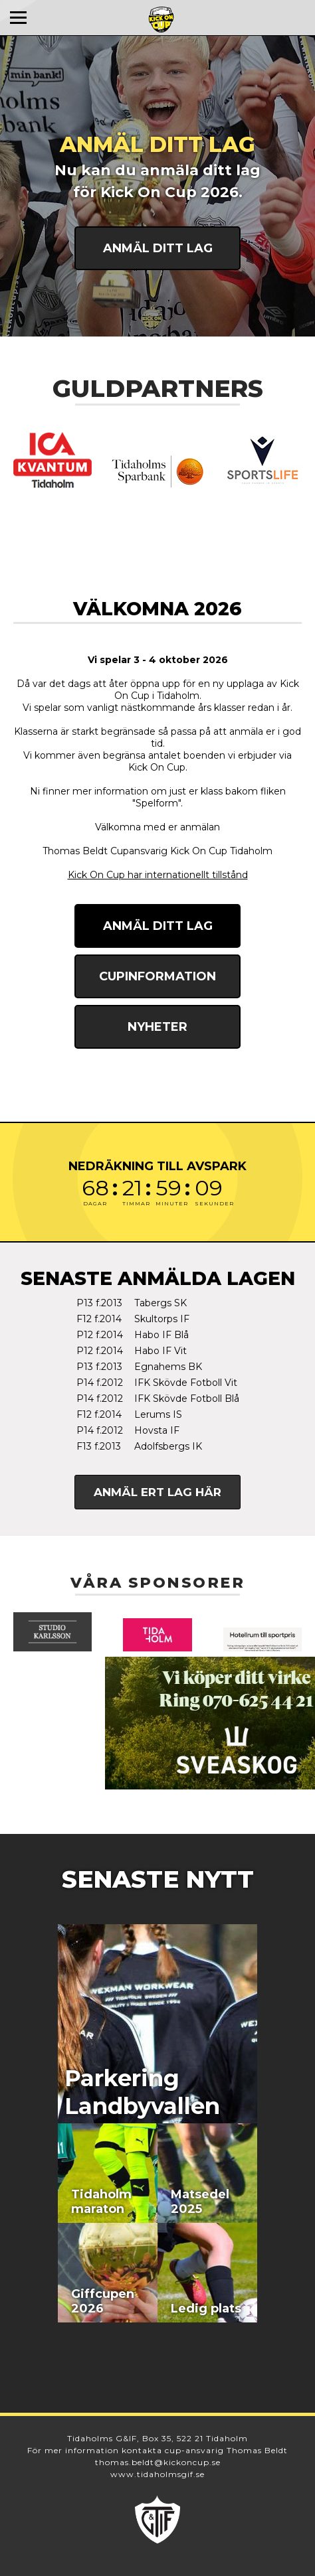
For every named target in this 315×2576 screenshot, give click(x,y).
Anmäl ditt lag (158, 248)
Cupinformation (157, 976)
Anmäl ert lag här (157, 1492)
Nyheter (157, 1027)
